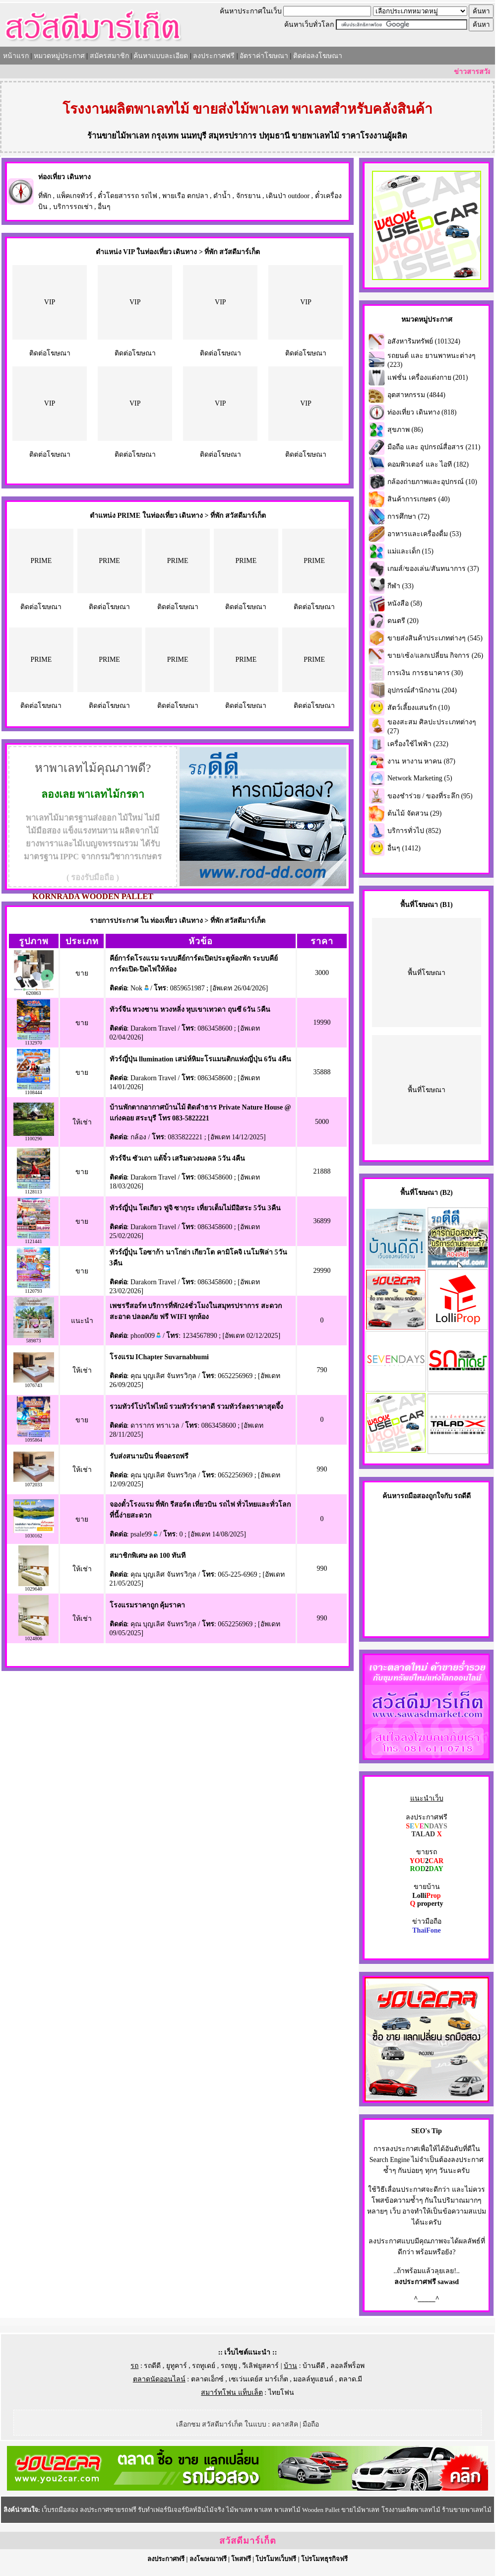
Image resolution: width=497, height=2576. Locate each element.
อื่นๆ (104, 206)
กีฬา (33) (400, 586)
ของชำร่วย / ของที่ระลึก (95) (430, 796)
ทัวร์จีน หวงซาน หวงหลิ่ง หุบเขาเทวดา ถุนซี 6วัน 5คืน (190, 1009)
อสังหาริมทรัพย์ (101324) (423, 341)
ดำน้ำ (222, 196)
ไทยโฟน (281, 2392)
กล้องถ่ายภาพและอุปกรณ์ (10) (432, 482)
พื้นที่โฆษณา (426, 972)
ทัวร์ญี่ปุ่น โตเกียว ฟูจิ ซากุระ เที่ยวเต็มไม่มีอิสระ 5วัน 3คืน (195, 1208)
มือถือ (311, 2424)
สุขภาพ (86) (405, 429)
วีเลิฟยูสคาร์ (260, 2365)
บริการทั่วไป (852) (414, 831)
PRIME (41, 560)
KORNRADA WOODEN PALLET (92, 896)
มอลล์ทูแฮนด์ (313, 2379)
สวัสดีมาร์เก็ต (247, 2541)
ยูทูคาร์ (176, 2365)
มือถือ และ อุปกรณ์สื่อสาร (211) (433, 447)
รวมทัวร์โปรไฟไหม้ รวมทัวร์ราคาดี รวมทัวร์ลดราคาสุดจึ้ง (196, 1406)
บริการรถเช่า (73, 206)
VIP (50, 302)
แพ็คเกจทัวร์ (75, 196)
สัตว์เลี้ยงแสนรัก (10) (418, 707)
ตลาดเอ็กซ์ (207, 2379)
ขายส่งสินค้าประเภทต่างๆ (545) (435, 638)
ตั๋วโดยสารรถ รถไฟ (127, 196)
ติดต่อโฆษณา (49, 353)
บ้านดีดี (314, 2365)
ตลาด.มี (351, 2379)
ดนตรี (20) (403, 621)
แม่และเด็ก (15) (410, 551)
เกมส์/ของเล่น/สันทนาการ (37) (433, 568)
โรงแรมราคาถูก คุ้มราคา (148, 1605)
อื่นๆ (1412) (404, 848)
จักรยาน (248, 196)
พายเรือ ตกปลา (185, 196)
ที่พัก (44, 196)
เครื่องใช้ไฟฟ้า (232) (417, 744)
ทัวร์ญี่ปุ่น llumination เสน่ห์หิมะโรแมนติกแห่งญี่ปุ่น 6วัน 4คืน (200, 1059)
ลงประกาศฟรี (214, 56)
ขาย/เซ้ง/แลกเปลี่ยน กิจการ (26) (435, 655)
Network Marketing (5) (419, 778)
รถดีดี (152, 2365)
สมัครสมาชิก (109, 56)
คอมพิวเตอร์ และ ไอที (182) (428, 464)
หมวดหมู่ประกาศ (59, 56)
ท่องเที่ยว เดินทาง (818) (421, 412)
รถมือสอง (414, 1496)
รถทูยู (229, 2365)
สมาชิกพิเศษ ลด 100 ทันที (148, 1555)
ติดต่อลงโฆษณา (317, 56)
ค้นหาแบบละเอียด (160, 56)
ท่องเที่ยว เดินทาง (64, 177)
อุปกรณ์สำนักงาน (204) (422, 690)
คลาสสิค (285, 2424)
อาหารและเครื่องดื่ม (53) (424, 534)
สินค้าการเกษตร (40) (418, 499)
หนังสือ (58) (404, 603)
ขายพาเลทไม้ (315, 135)
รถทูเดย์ (203, 2365)
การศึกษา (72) (408, 516)
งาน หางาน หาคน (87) (421, 761)
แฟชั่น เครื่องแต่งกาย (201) (427, 377)
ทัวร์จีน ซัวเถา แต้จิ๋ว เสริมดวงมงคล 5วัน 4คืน (178, 1158)
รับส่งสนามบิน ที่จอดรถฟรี (149, 1456)
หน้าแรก (16, 56)
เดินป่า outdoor (288, 196)
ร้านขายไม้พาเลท (118, 135)
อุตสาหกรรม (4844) (416, 395)
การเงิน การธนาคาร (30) (425, 673)
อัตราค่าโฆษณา (264, 56)
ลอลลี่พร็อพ (347, 2365)
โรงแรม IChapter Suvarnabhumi (159, 1357)
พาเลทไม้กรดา (110, 794)
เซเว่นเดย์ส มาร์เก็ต (258, 2379)
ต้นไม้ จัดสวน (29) (414, 813)
